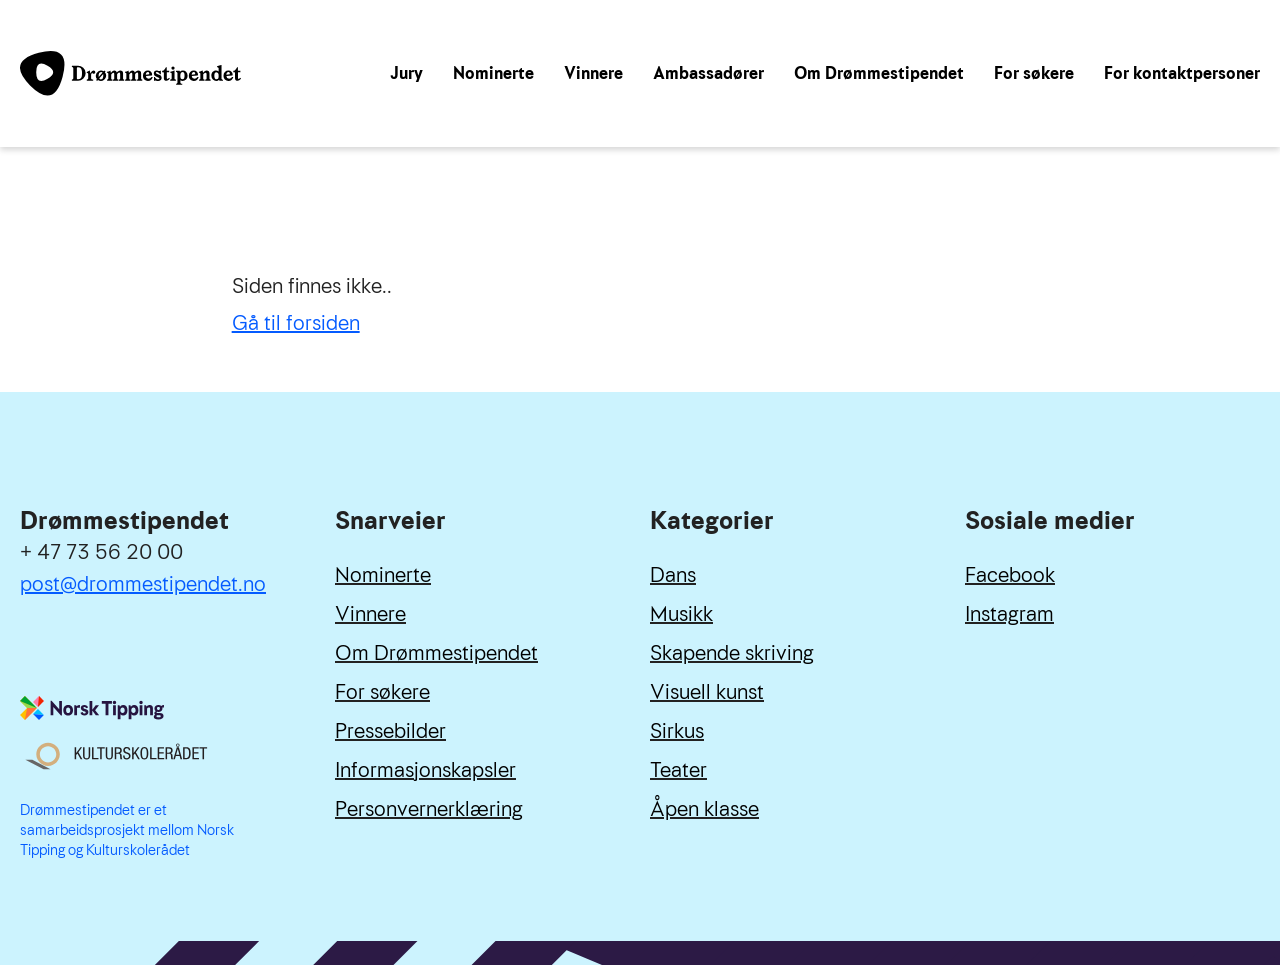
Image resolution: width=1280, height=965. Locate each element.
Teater (678, 770)
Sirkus (677, 731)
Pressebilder (390, 731)
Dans (673, 575)
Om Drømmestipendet (879, 73)
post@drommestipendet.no (143, 584)
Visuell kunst (707, 692)
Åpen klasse (704, 809)
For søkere (1034, 73)
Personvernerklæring (429, 809)
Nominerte (493, 73)
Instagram (1009, 614)
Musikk (681, 614)
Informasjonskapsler (425, 770)
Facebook (1010, 575)
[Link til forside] (130, 73)
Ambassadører (708, 73)
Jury (406, 73)
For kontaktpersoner (1182, 73)
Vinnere (593, 73)
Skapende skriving (732, 653)
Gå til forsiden (296, 323)
